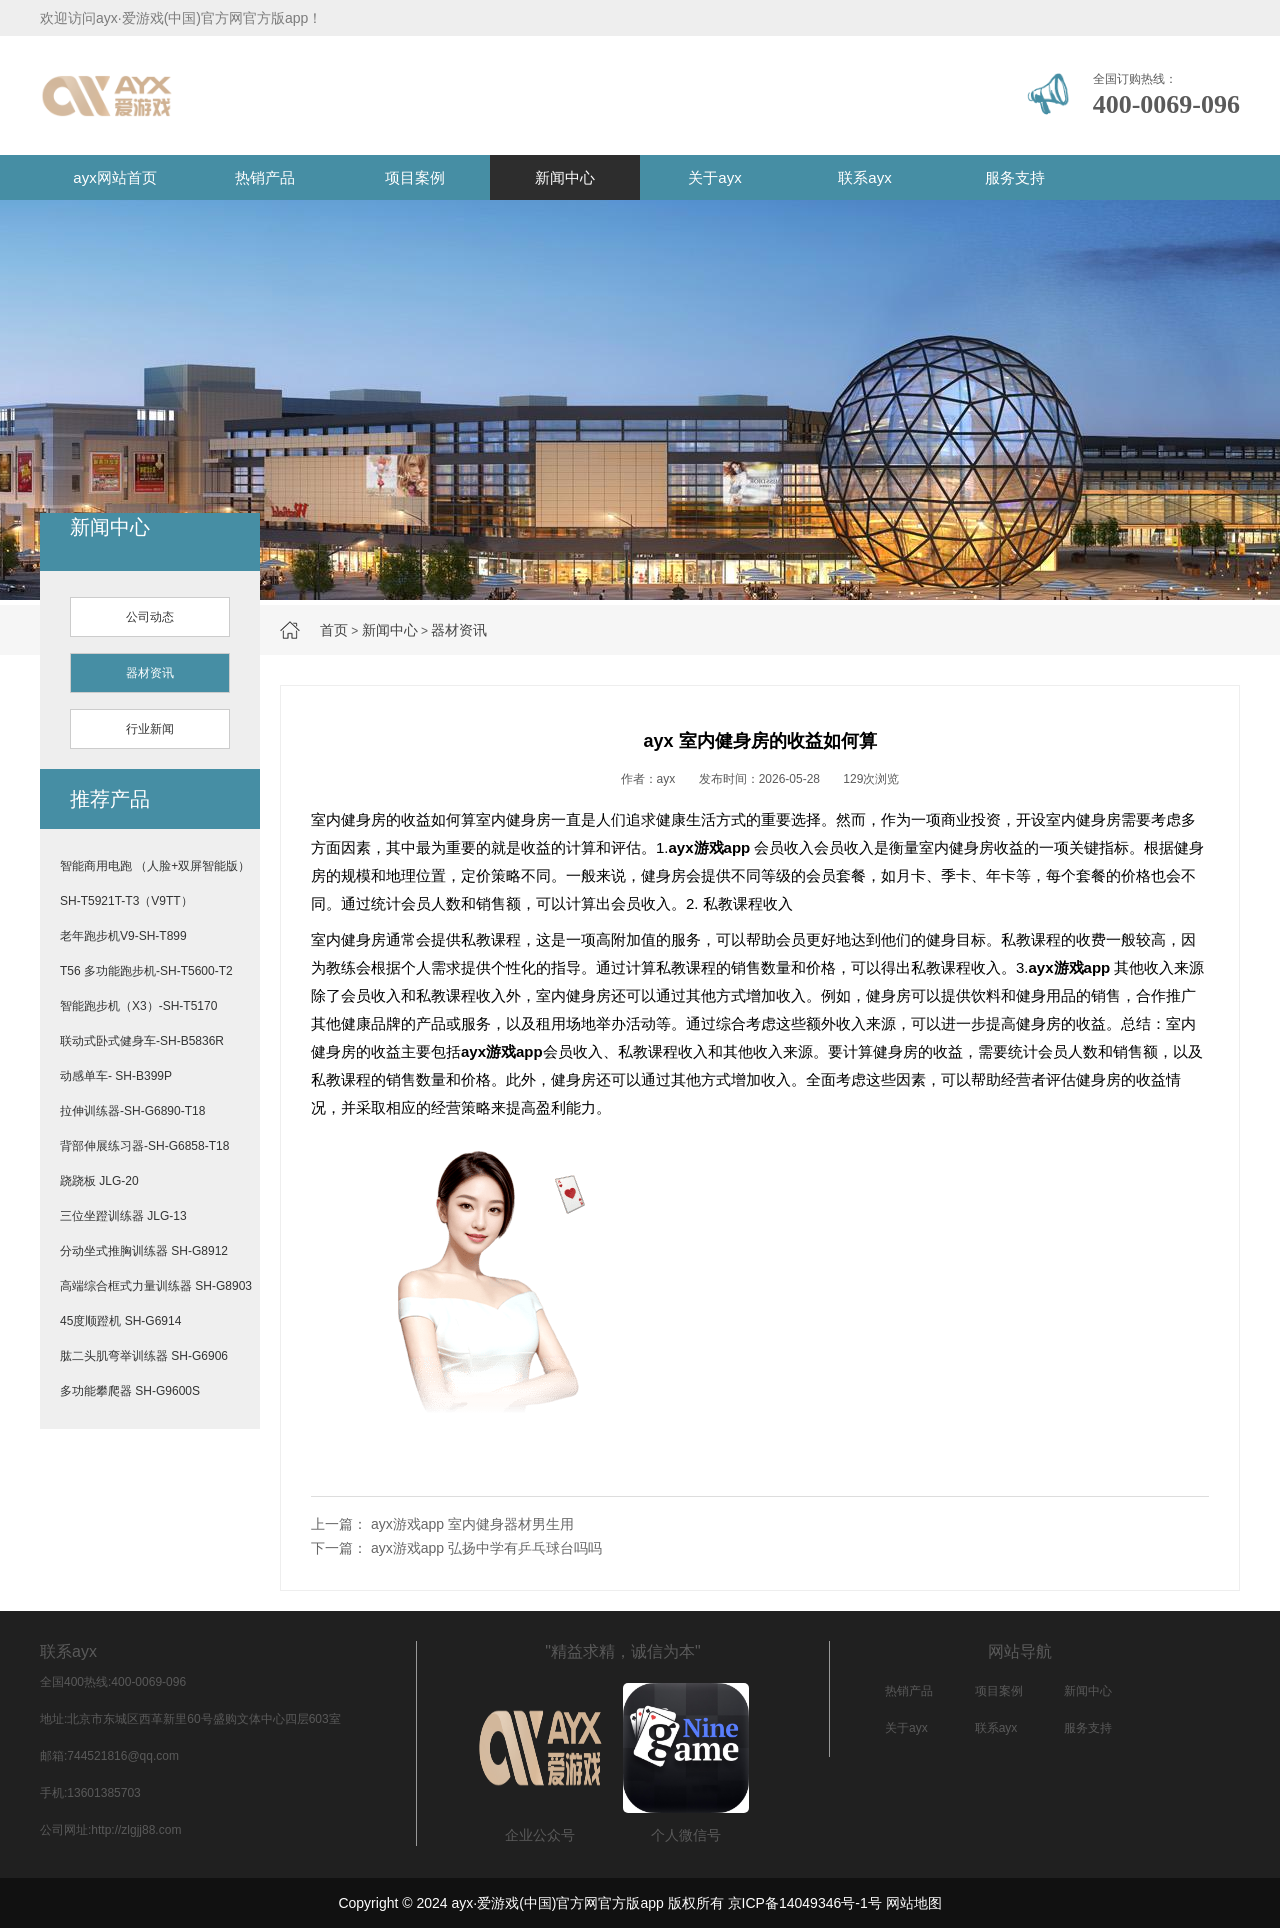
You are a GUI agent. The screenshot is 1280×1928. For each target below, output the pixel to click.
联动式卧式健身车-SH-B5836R (142, 1041)
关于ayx (714, 177)
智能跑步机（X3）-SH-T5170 (138, 1006)
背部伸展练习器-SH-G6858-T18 (144, 1146)
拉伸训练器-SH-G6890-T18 (132, 1111)
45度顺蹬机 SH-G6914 (120, 1321)
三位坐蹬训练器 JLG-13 (123, 1216)
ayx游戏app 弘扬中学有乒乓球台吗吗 (486, 1548)
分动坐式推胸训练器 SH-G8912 (144, 1251)
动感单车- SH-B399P (116, 1076)
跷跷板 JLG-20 (99, 1181)
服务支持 (1015, 177)
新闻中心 (565, 177)
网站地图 (914, 1903)
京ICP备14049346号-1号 (805, 1903)
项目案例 (415, 177)
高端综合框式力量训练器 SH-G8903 (156, 1286)
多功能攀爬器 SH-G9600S (130, 1391)
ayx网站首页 (114, 177)
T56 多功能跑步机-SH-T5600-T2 (146, 971)
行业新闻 (150, 729)
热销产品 (265, 177)
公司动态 (150, 617)
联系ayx (864, 177)
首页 (334, 630)
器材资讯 (459, 630)
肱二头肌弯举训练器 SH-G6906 (144, 1356)
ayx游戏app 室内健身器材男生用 (472, 1524)
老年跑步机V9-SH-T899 (123, 936)
